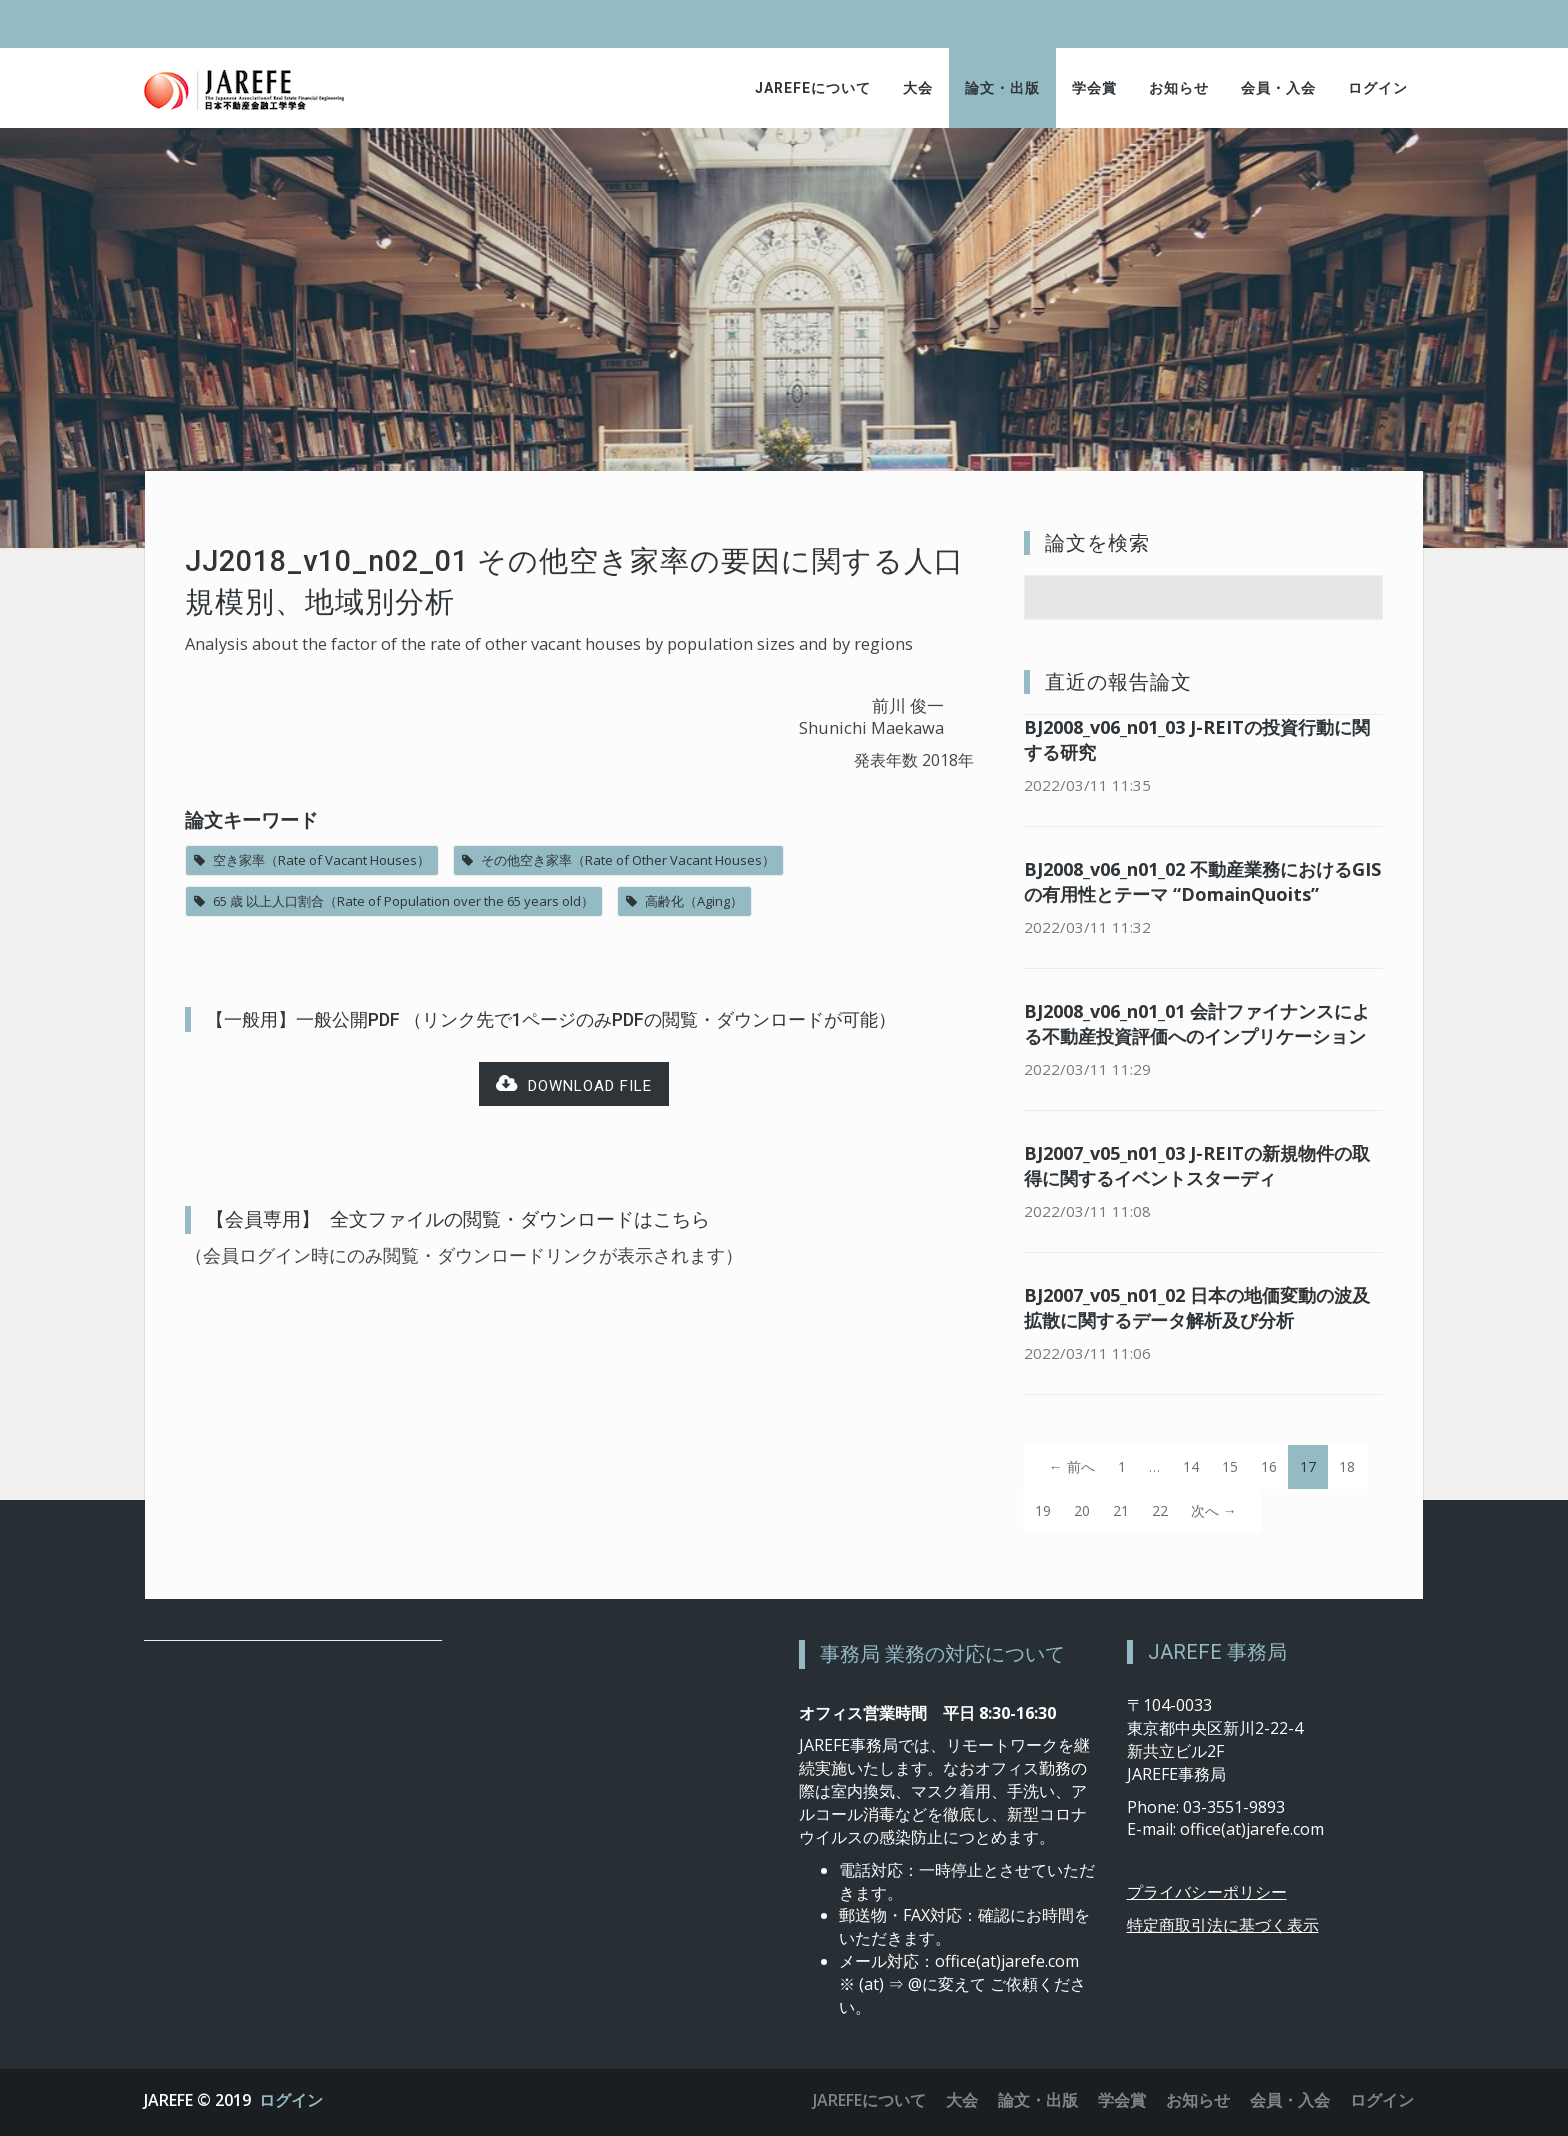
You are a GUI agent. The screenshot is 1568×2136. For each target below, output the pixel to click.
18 (1347, 1466)
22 (1160, 1510)
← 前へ (1072, 1466)
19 (1043, 1510)
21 (1121, 1510)
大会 (918, 88)
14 (1191, 1466)
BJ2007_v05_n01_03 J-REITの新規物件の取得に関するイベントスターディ (1197, 1165)
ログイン (1378, 88)
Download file (574, 1084)
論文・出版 (1002, 88)
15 (1230, 1466)
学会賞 (1094, 88)
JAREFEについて (813, 88)
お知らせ (1179, 88)
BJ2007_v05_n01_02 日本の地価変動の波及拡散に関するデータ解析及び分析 (1197, 1307)
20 (1082, 1510)
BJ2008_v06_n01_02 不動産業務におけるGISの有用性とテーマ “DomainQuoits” (1202, 881)
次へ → (1214, 1510)
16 (1269, 1466)
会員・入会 (1278, 88)
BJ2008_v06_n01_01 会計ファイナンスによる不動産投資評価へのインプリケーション (1197, 1023)
